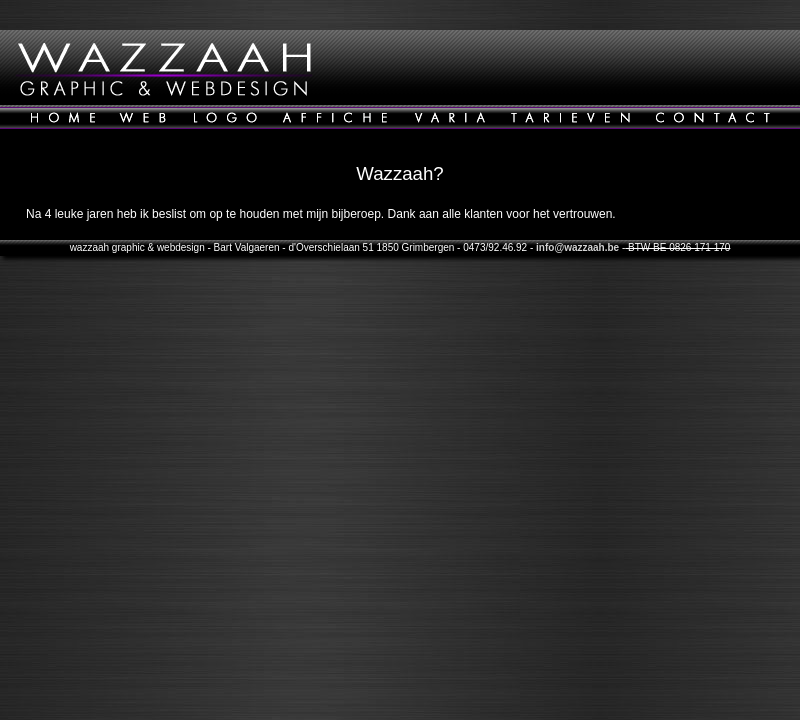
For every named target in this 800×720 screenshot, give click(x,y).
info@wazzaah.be (577, 247)
